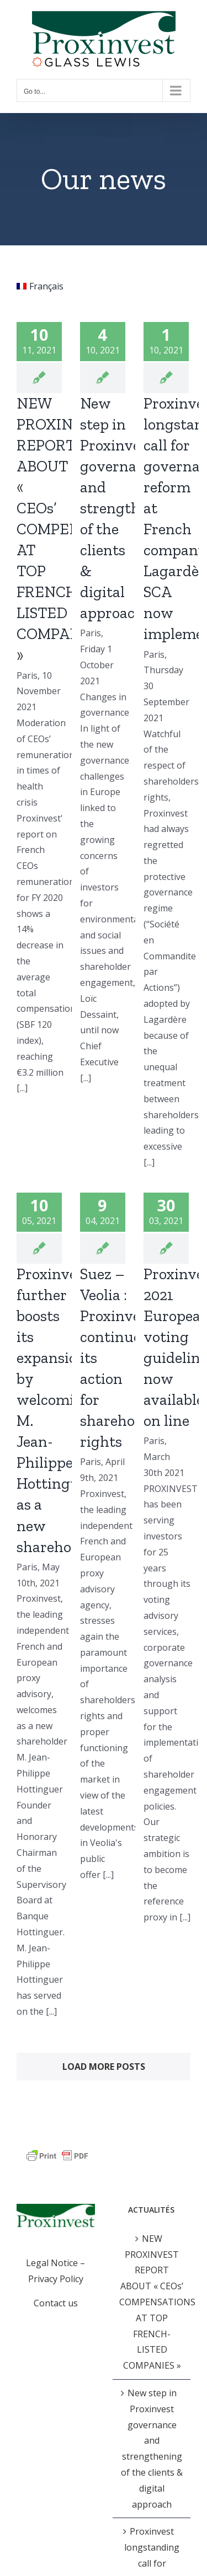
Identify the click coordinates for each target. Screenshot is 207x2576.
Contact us (56, 2303)
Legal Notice (52, 2263)
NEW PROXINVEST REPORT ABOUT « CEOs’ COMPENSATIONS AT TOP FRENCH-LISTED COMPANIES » (152, 2301)
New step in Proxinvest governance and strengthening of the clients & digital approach (129, 508)
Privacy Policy (55, 2279)
